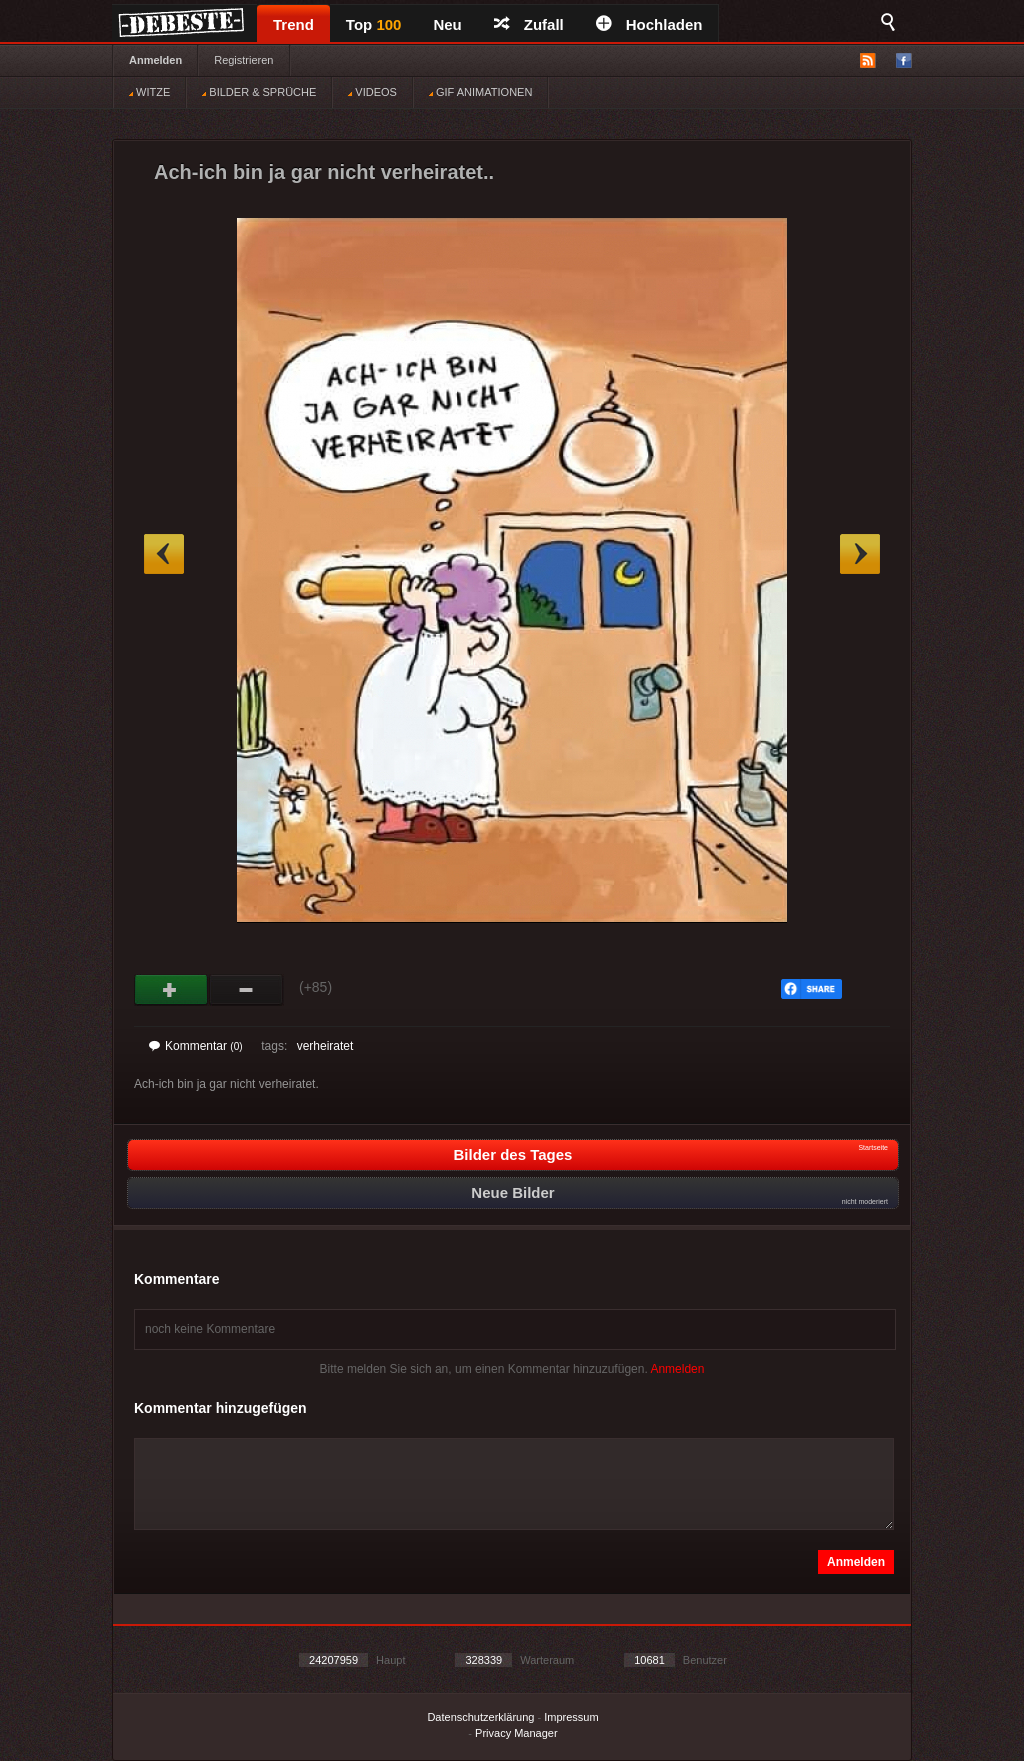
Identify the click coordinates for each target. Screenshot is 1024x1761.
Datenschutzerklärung (480, 1717)
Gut (171, 990)
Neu (447, 24)
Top (374, 24)
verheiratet (325, 1046)
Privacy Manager (516, 1733)
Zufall (529, 24)
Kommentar (196, 1046)
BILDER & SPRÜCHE (259, 92)
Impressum (571, 1717)
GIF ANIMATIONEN (480, 92)
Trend (293, 24)
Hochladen (649, 24)
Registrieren (243, 60)
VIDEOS (372, 92)
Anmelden (155, 60)
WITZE (149, 92)
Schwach (246, 990)
